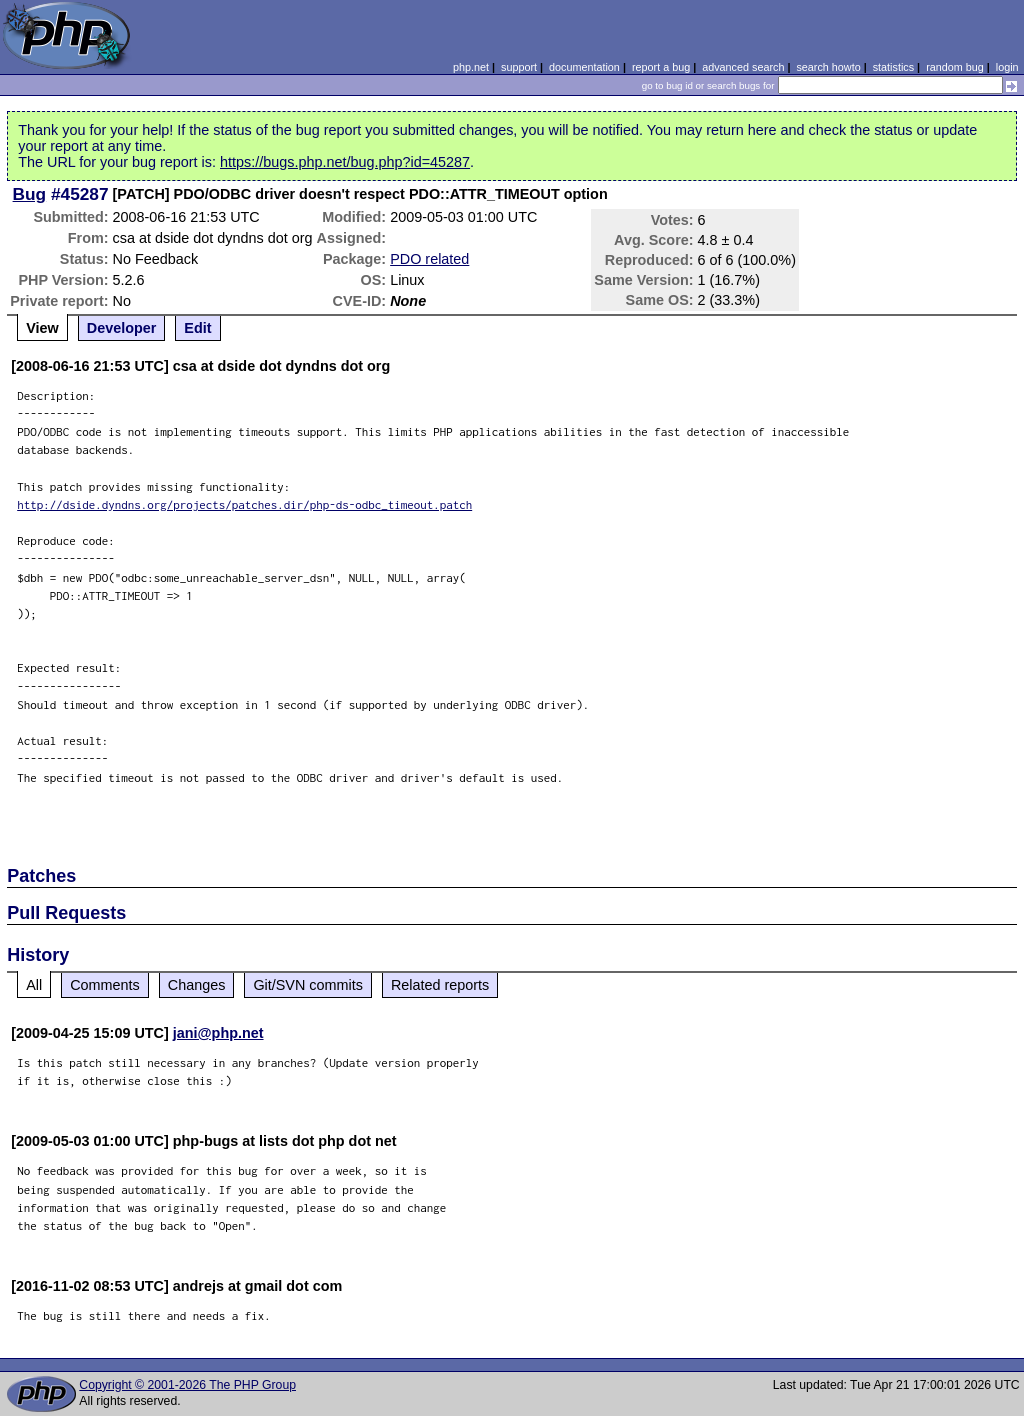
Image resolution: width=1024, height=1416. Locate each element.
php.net (471, 67)
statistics (893, 67)
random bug (955, 67)
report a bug (661, 67)
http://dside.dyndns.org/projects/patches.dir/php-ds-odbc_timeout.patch (244, 504)
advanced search (743, 67)
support (519, 67)
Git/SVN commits (308, 985)
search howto (828, 67)
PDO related (429, 259)
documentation (584, 67)
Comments (105, 985)
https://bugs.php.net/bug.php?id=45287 (345, 162)
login (1007, 67)
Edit (197, 328)
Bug (30, 194)
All (34, 985)
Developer (122, 328)
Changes (197, 985)
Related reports (440, 985)
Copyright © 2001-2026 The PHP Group (187, 1385)
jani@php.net (218, 1033)
